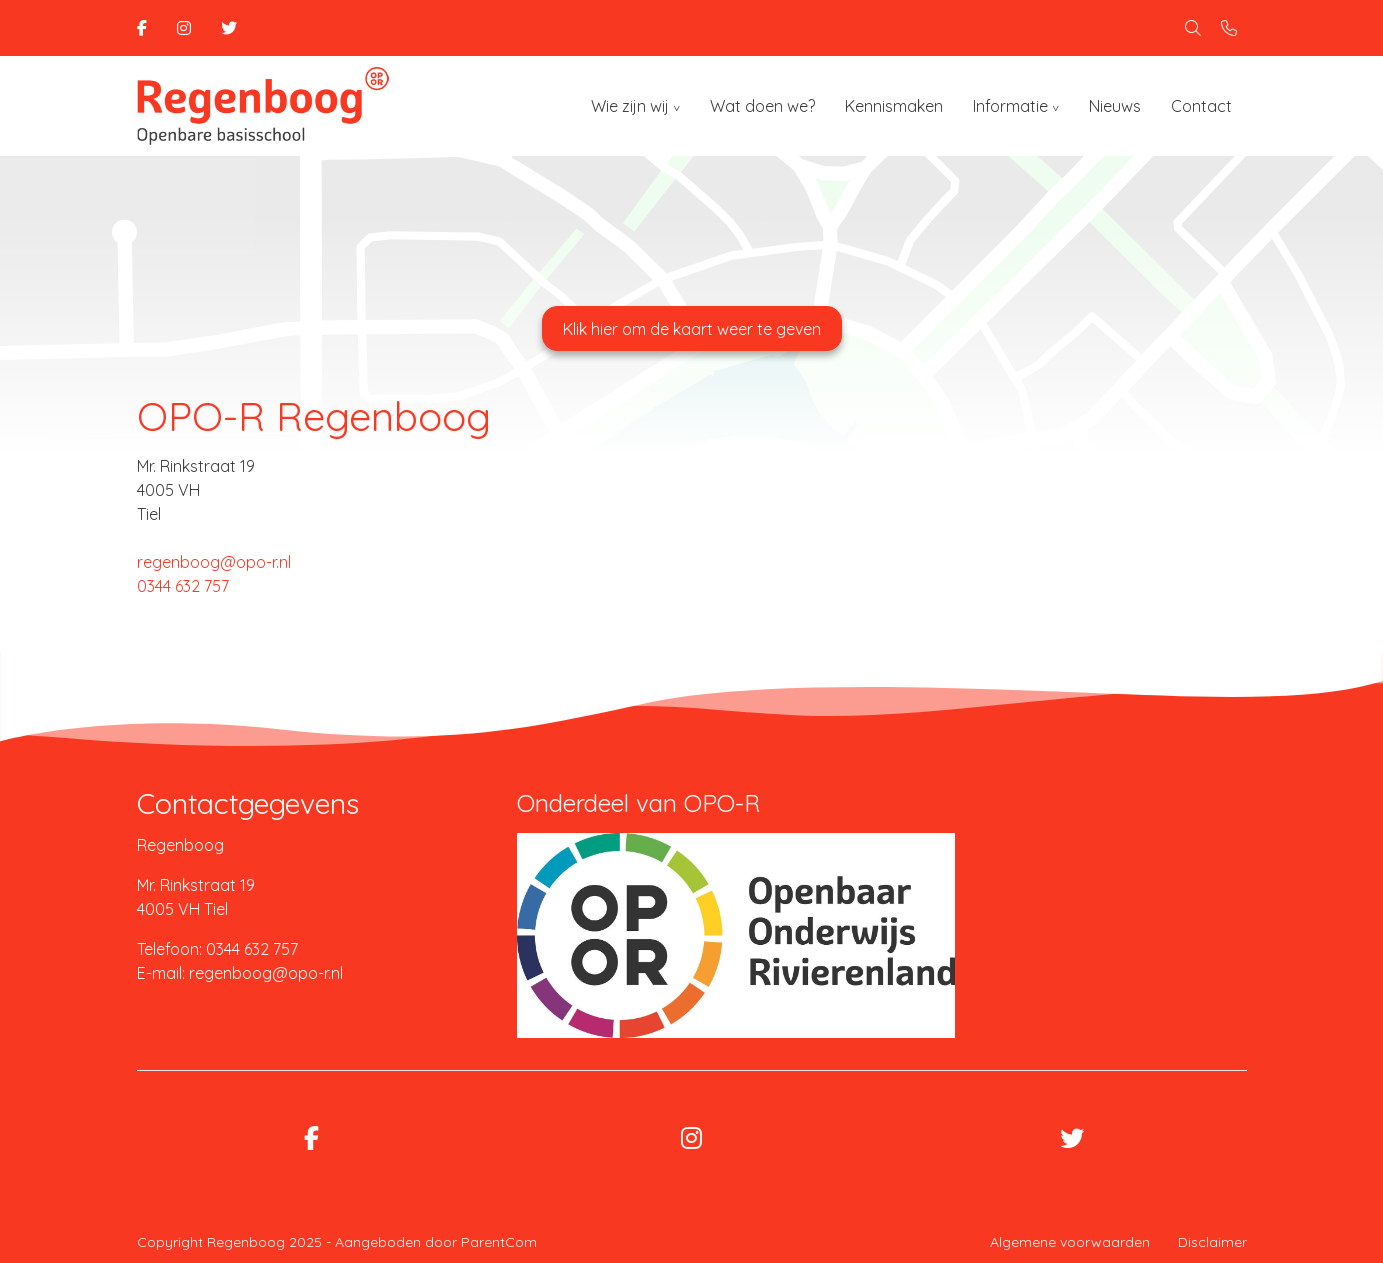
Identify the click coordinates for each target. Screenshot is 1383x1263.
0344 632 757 (183, 586)
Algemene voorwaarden (1070, 1242)
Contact (1201, 106)
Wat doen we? (762, 106)
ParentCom (499, 1242)
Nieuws (1115, 106)
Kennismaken (894, 106)
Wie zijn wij (630, 106)
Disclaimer (1212, 1242)
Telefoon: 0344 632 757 (217, 949)
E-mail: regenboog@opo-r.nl (240, 973)
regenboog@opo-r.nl (214, 562)
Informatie (1010, 106)
